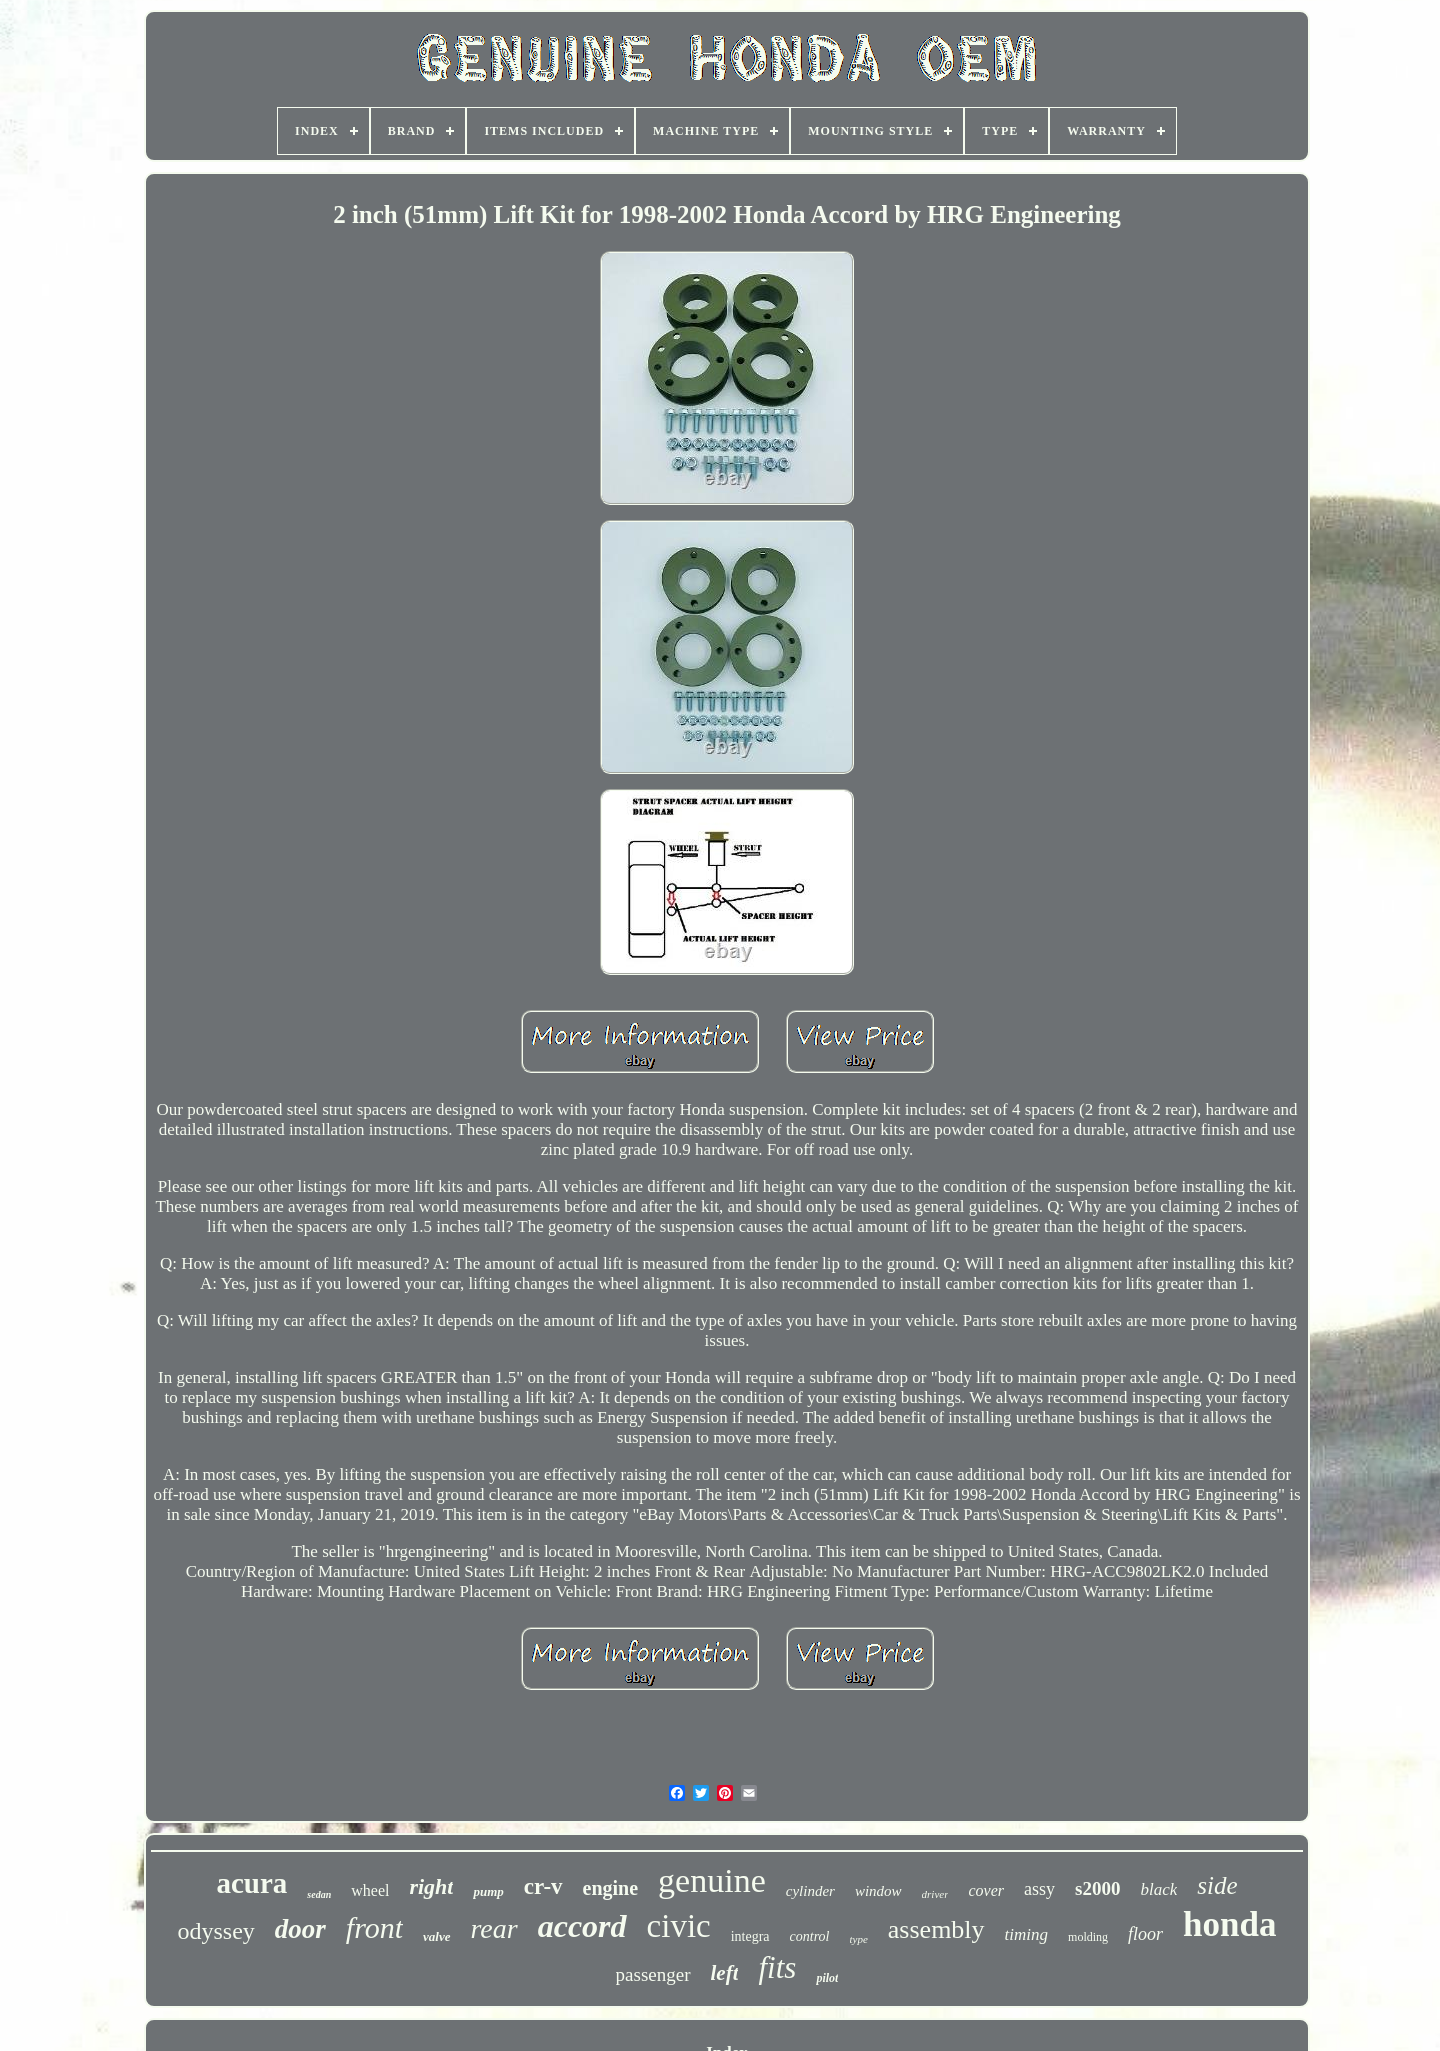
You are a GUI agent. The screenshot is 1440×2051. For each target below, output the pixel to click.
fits (777, 1967)
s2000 (1097, 1888)
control (810, 1936)
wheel (370, 1890)
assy (1039, 1889)
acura (251, 1883)
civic (679, 1926)
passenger (653, 1974)
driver (935, 1894)
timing (1026, 1934)
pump (488, 1891)
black (1158, 1889)
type (859, 1939)
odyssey (216, 1931)
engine (611, 1888)
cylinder (810, 1891)
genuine (712, 1880)
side (1217, 1885)
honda (1229, 1924)
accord (582, 1926)
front (374, 1927)
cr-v (543, 1886)
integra (750, 1936)
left (725, 1973)
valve (436, 1936)
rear (494, 1928)
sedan (319, 1894)
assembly (936, 1929)
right (431, 1886)
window (878, 1891)
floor (1145, 1934)
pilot (827, 1978)
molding (1088, 1937)
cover (986, 1890)
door (300, 1929)
